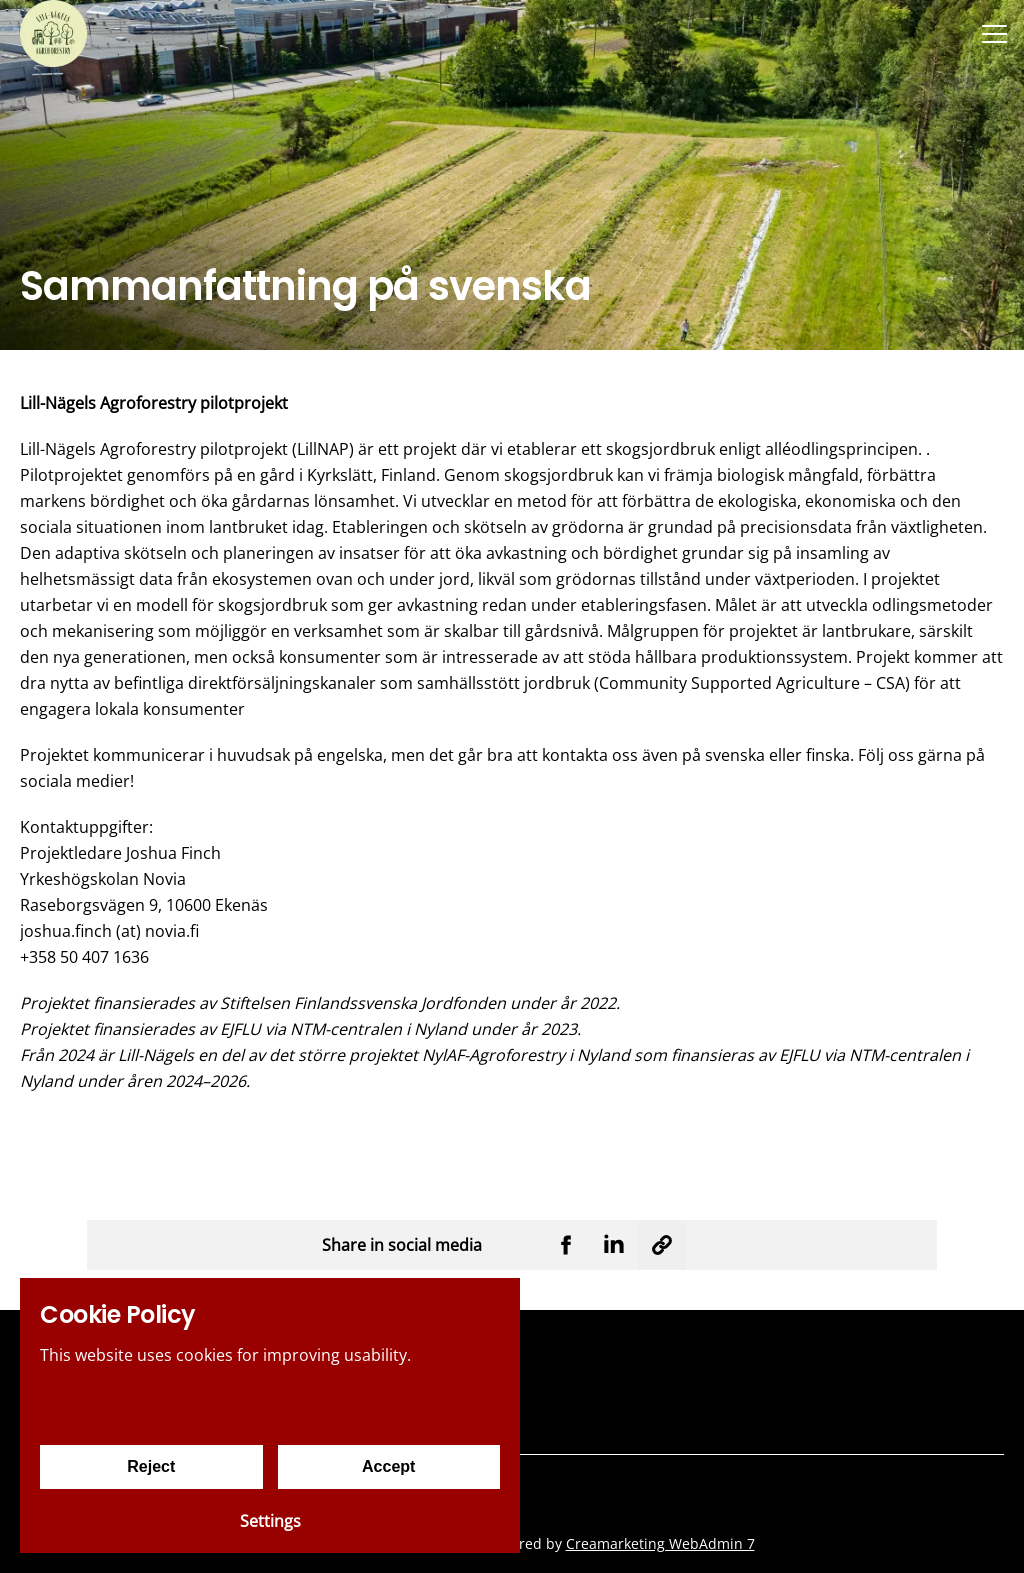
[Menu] (994, 33)
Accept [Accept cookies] (388, 1466)
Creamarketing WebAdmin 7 (660, 1543)
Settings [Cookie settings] (270, 1521)
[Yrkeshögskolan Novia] (53, 33)
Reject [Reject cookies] (151, 1466)
